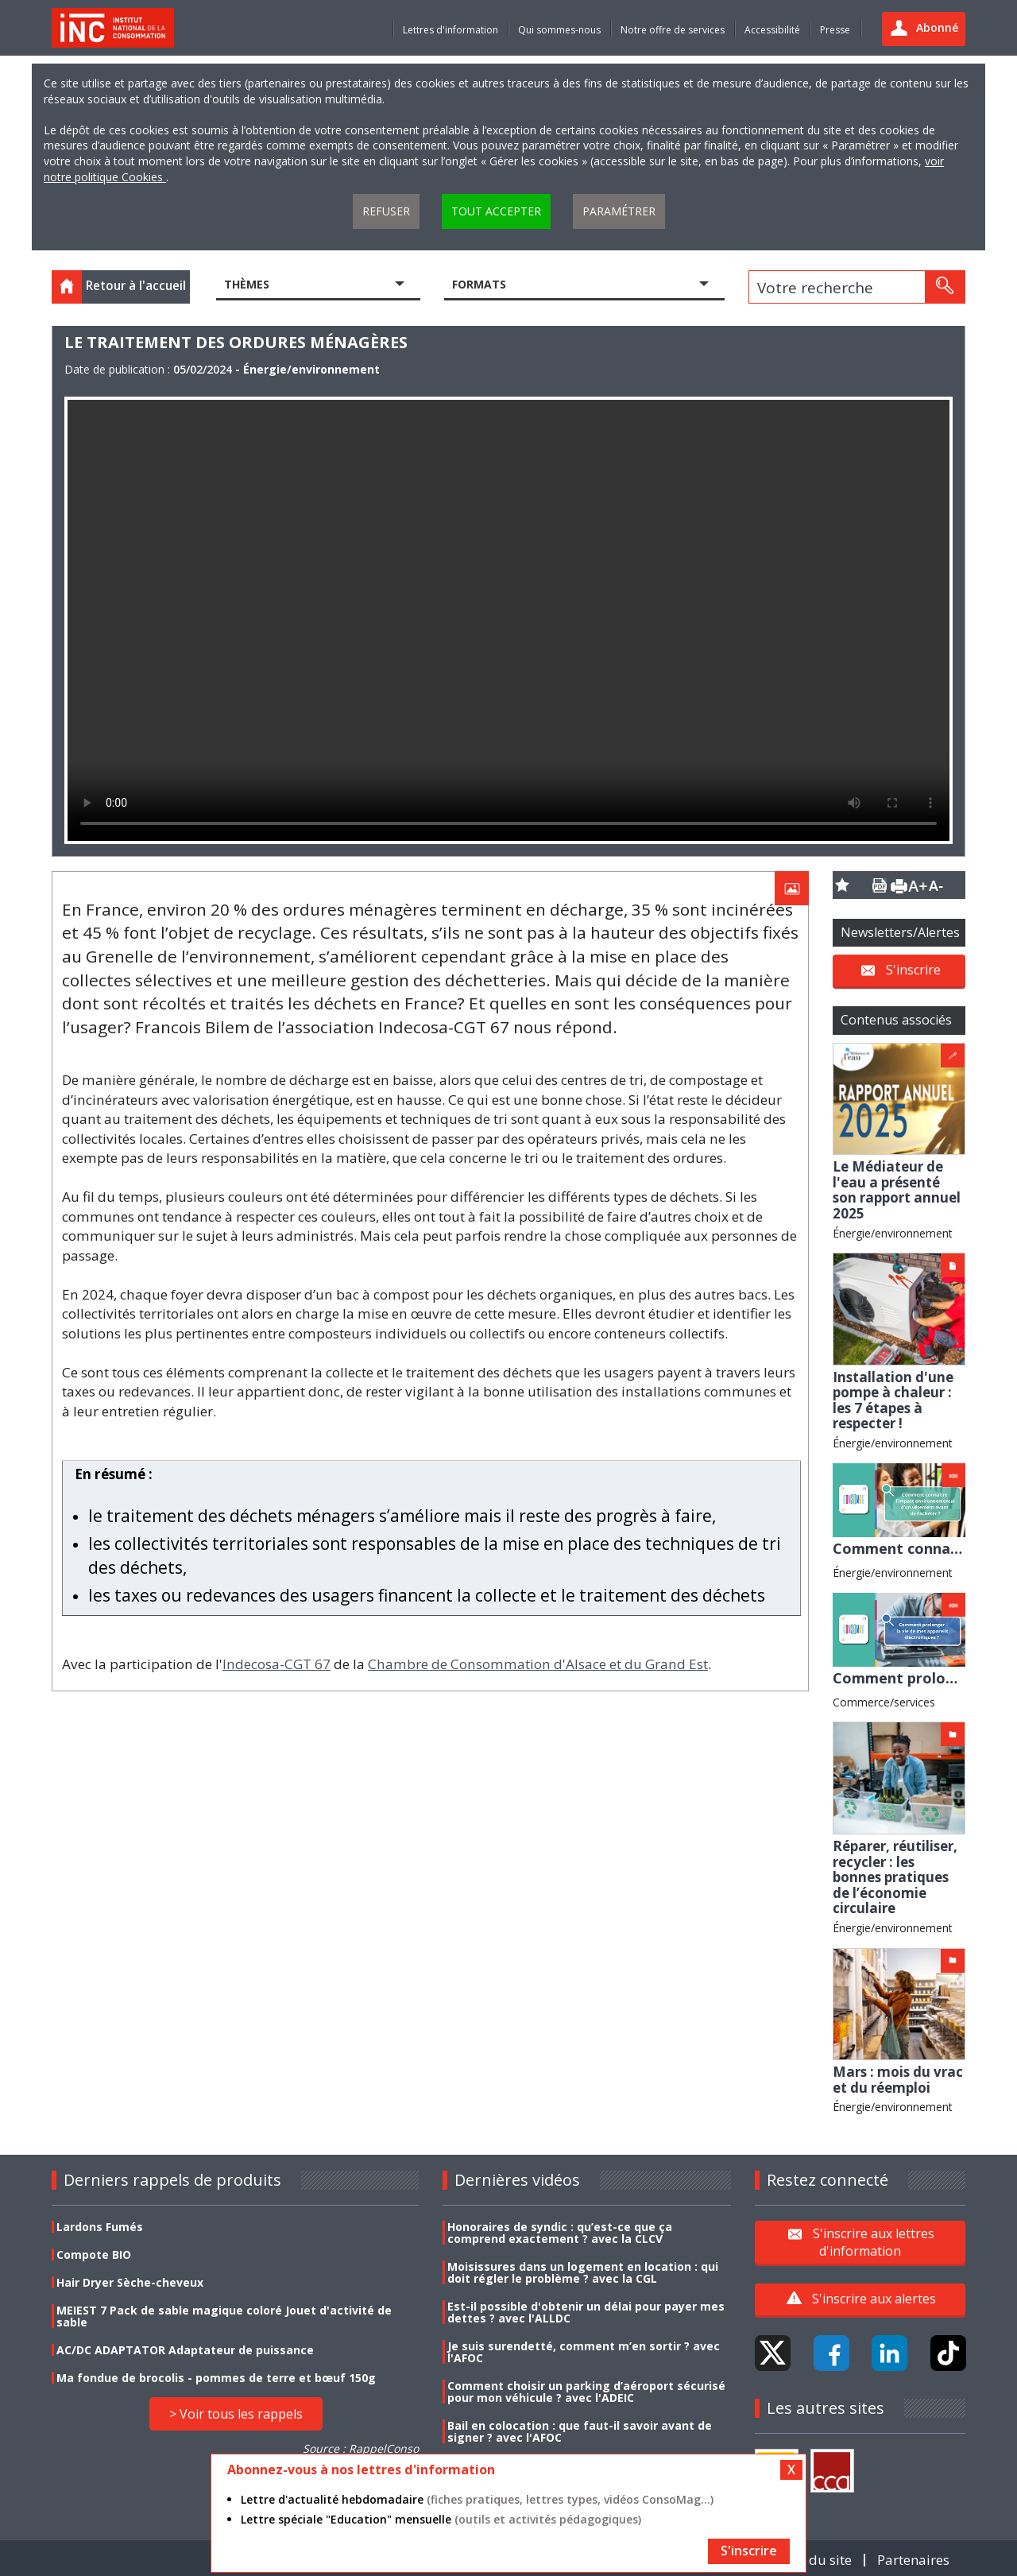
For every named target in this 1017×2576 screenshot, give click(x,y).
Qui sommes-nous (559, 30)
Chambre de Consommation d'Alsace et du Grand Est (538, 1664)
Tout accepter (496, 211)
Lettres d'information (450, 30)
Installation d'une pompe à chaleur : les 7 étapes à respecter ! (893, 1400)
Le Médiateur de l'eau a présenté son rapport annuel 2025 (897, 1189)
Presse (835, 30)
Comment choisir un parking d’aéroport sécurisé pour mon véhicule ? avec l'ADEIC (586, 2391)
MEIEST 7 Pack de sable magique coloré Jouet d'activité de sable (224, 2316)
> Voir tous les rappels (236, 2414)
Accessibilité (772, 30)
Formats (479, 284)
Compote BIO (93, 2254)
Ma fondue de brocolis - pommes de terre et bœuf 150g (216, 2377)
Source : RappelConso (361, 2448)
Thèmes (246, 284)
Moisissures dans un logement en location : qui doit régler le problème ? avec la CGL (582, 2272)
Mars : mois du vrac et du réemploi (898, 2080)
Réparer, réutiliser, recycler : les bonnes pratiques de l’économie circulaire (895, 1877)
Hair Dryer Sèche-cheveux (129, 2282)
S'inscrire (913, 969)
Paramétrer (618, 211)
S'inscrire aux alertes (874, 2298)
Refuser (386, 211)
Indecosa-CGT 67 (276, 1664)
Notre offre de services (673, 30)
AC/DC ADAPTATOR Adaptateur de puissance (185, 2349)
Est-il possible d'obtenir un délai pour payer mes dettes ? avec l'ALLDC (586, 2312)
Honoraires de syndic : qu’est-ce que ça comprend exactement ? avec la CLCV (559, 2232)
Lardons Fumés (99, 2226)
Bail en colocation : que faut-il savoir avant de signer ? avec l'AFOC (579, 2431)
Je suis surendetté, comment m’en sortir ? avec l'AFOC (583, 2351)
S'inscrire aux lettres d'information (873, 2242)
